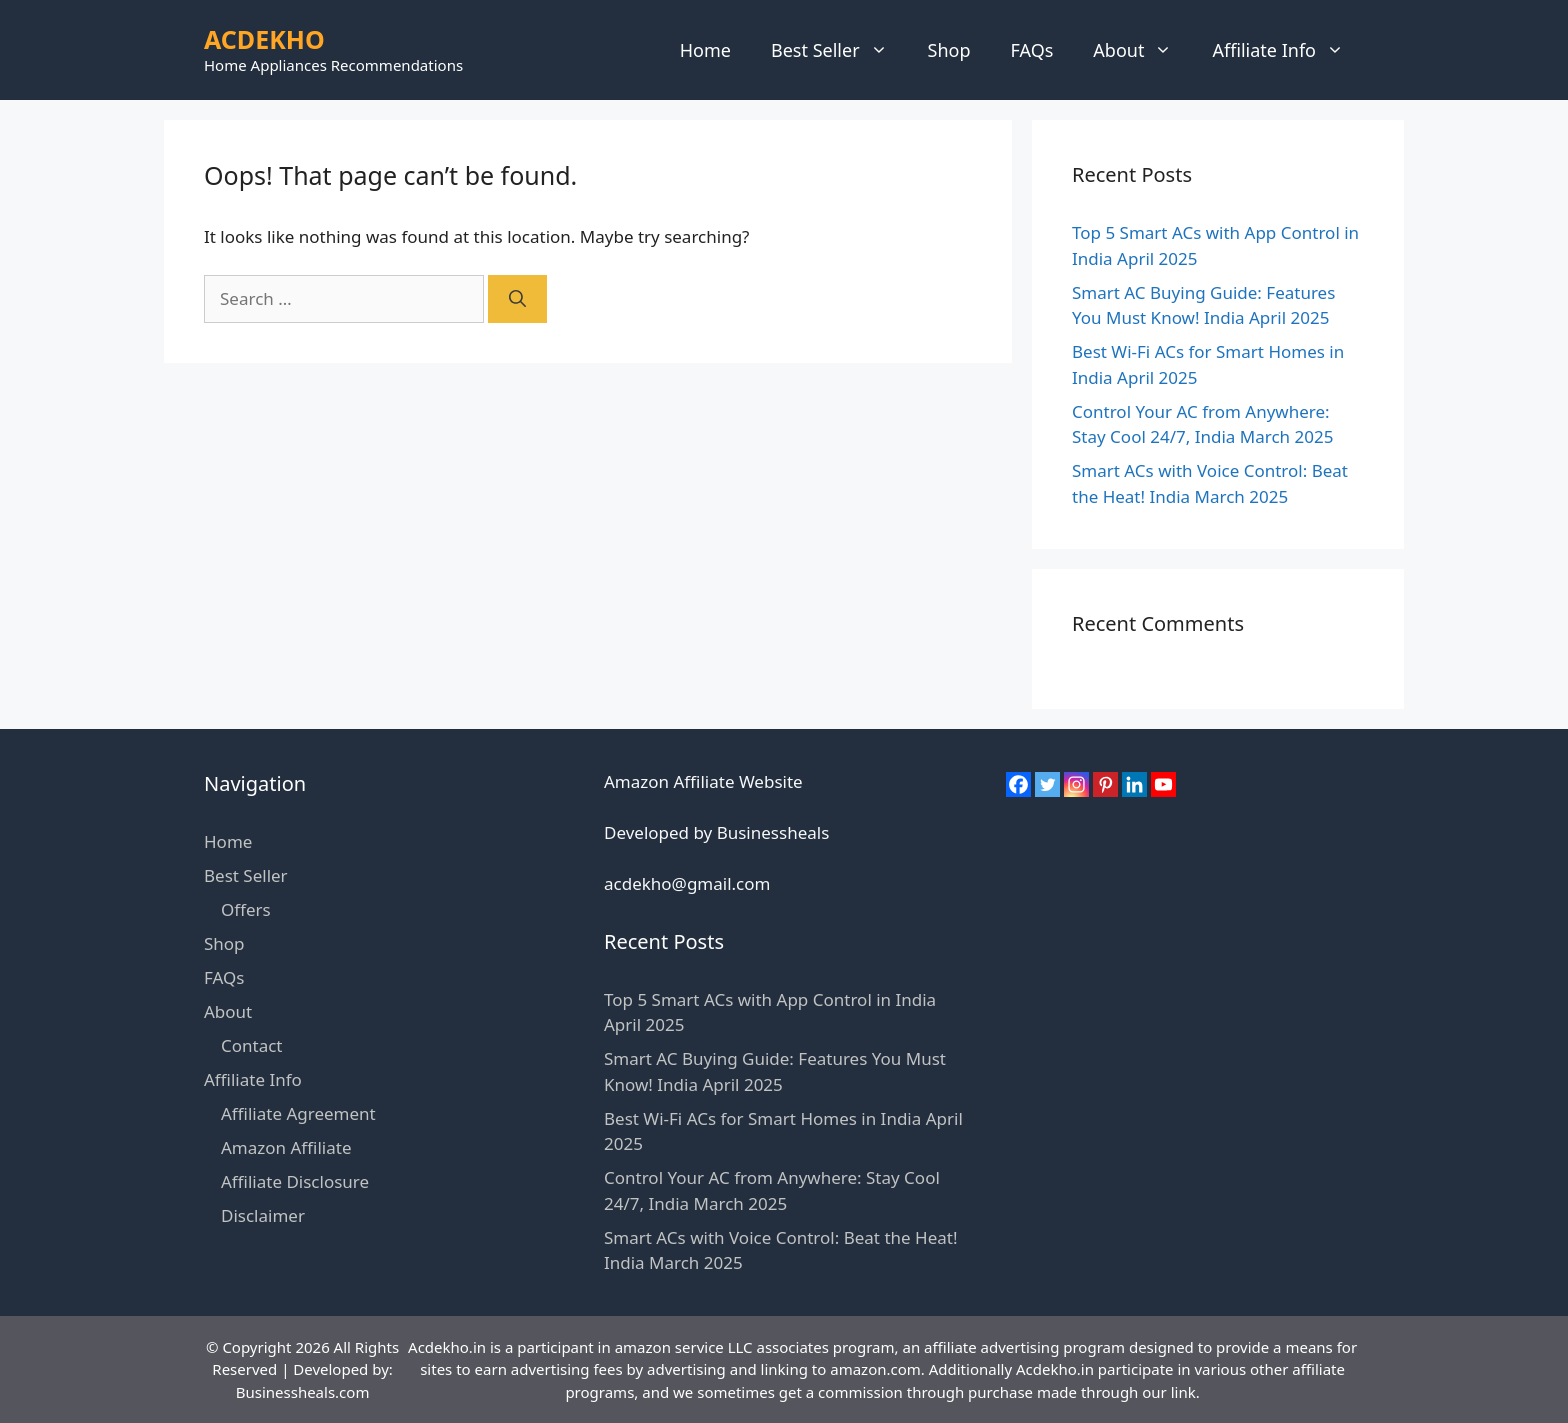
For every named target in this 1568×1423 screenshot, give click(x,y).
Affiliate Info (1288, 50)
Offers (246, 909)
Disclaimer (263, 1215)
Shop (949, 50)
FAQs (1032, 50)
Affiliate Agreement (298, 1113)
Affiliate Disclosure (295, 1181)
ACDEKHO (264, 39)
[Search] (517, 299)
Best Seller (839, 50)
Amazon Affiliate (286, 1147)
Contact (252, 1045)
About (1142, 50)
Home (705, 50)
